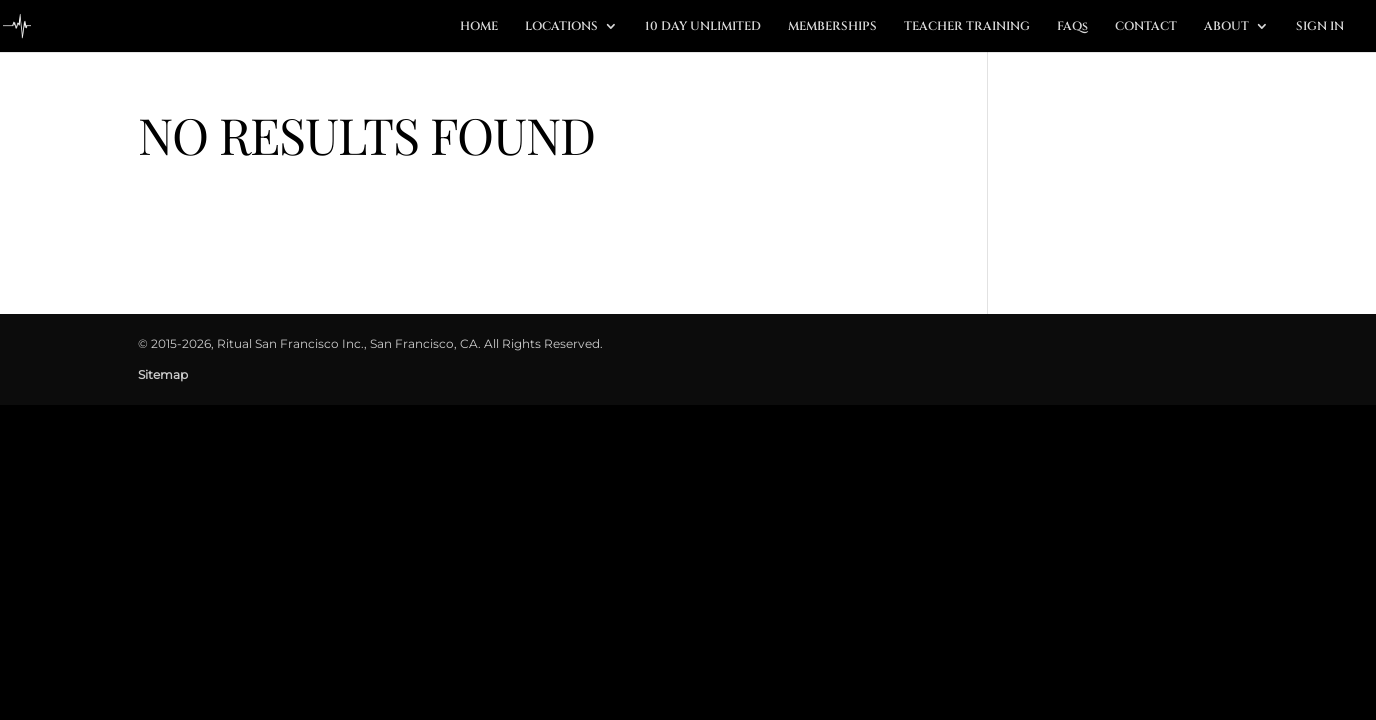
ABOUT (1226, 26)
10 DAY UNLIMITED (703, 26)
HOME (479, 26)
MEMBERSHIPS (832, 26)
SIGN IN (1320, 26)
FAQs (1072, 26)
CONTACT (1146, 26)
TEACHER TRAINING (967, 26)
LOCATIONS (561, 26)
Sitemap (163, 374)
